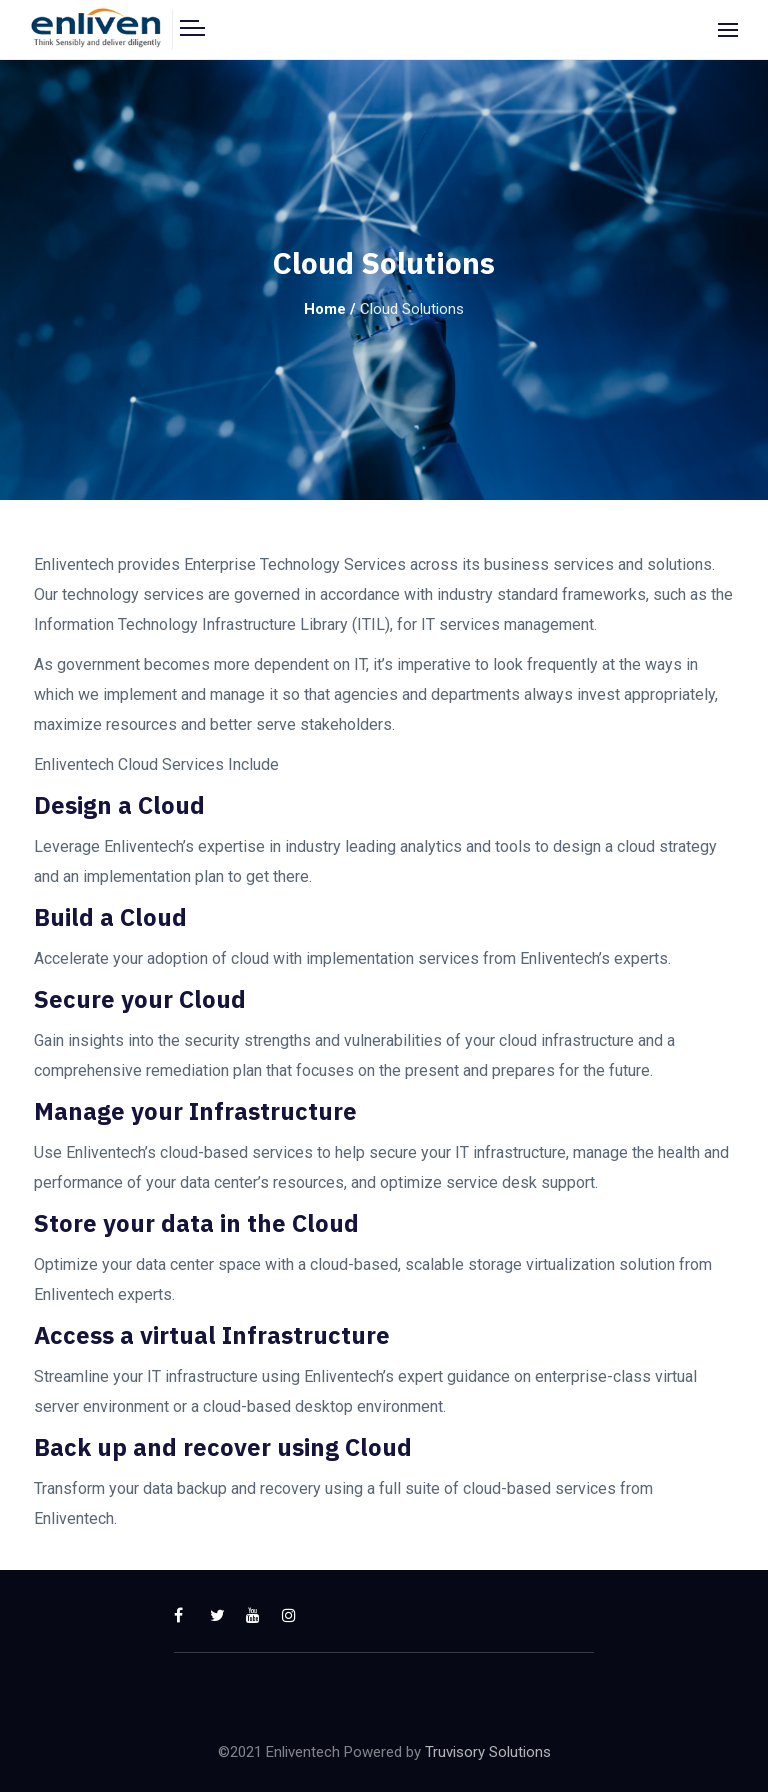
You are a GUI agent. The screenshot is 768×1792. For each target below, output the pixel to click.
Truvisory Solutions (488, 1752)
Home (325, 309)
